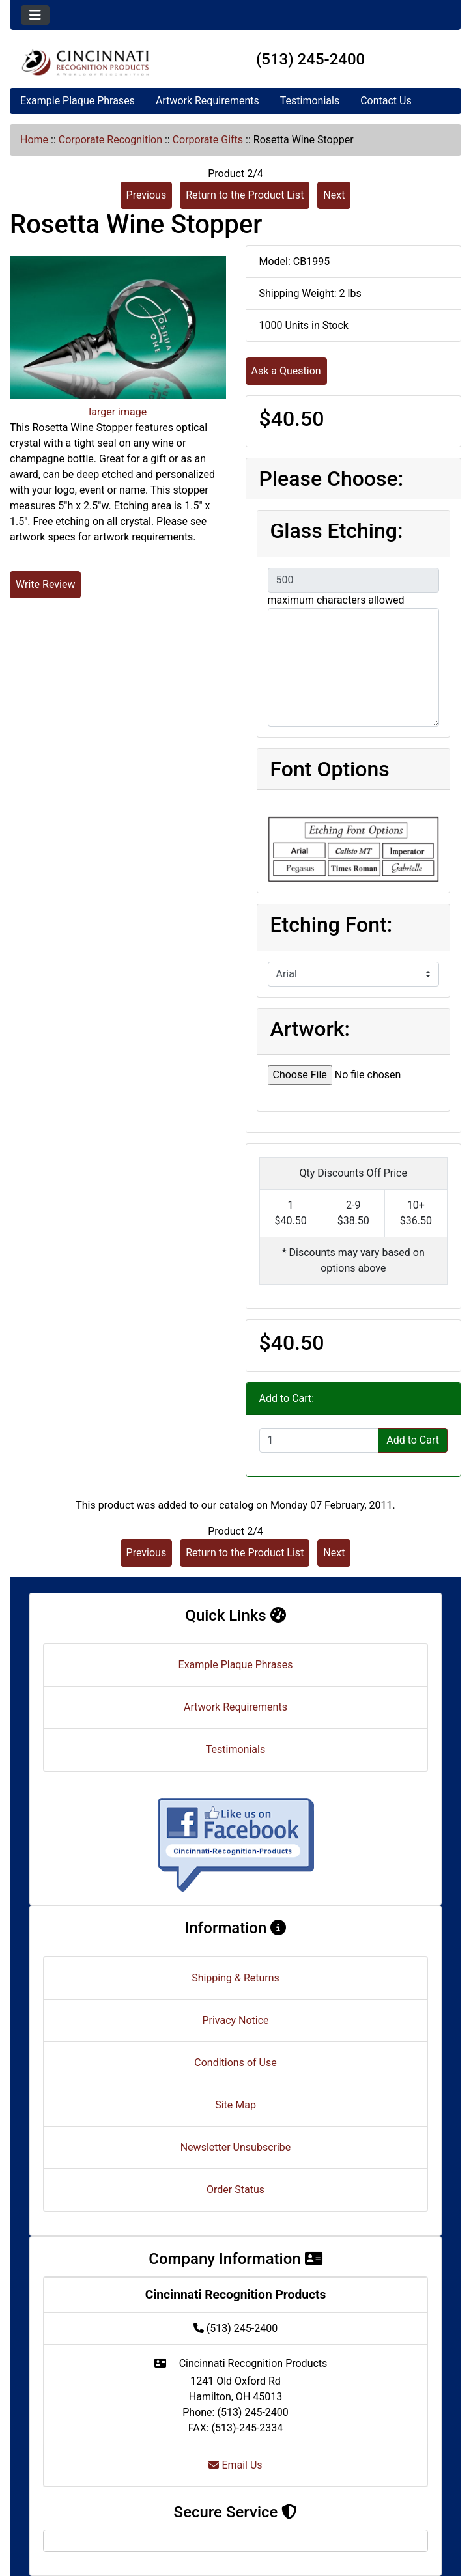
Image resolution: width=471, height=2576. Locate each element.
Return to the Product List (245, 195)
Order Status (235, 2189)
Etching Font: (331, 924)
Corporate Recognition (110, 139)
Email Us (235, 2465)
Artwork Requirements (207, 100)
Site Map (235, 2105)
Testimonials (309, 100)
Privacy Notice (235, 2020)
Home (34, 139)
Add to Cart (412, 1440)
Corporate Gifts (208, 139)
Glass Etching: (336, 530)
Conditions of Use (235, 2062)
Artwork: (310, 1028)
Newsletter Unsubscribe (235, 2147)
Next (334, 195)
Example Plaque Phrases (77, 100)
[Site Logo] (85, 62)
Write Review (45, 584)
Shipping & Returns (235, 1978)
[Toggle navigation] (35, 15)
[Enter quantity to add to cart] (319, 1440)
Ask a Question (286, 371)
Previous (146, 195)
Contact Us (386, 100)
